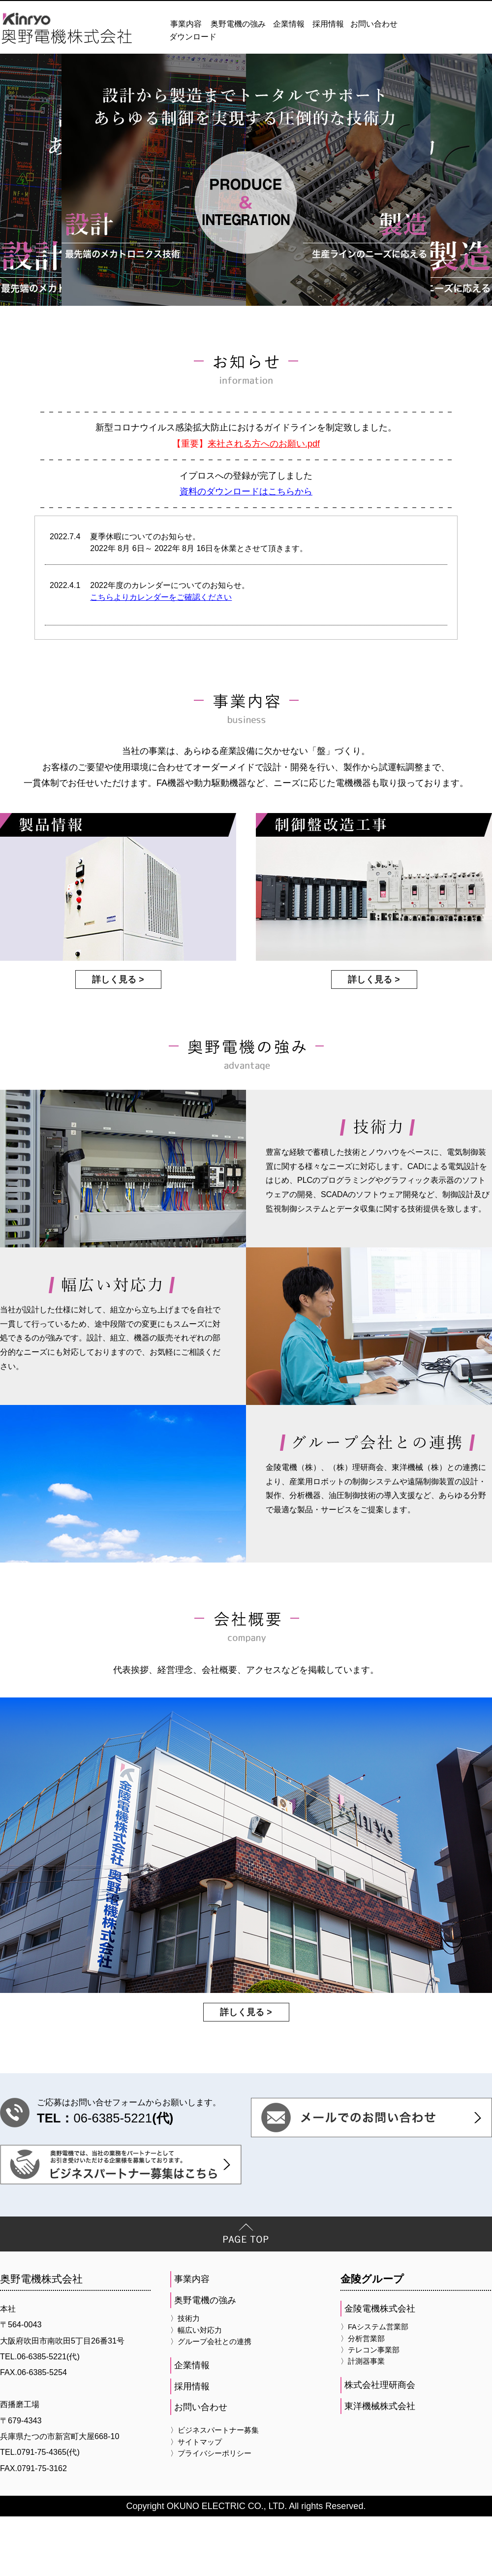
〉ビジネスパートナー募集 (214, 2490)
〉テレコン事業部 (370, 2409)
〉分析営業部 (362, 2398)
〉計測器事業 (362, 2420)
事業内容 (186, 24)
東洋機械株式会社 (379, 2465)
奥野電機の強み (238, 24)
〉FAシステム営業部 (374, 2386)
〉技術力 (185, 2377)
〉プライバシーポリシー (210, 2512)
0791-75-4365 (41, 2511)
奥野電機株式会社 (41, 2338)
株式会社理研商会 (379, 2444)
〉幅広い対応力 (196, 2389)
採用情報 (328, 24)
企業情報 (289, 24)
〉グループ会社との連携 (210, 2401)
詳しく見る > (118, 1043)
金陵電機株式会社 (379, 2368)
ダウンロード (192, 37)
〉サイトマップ (196, 2501)
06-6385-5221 (112, 2178)
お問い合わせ (374, 24)
